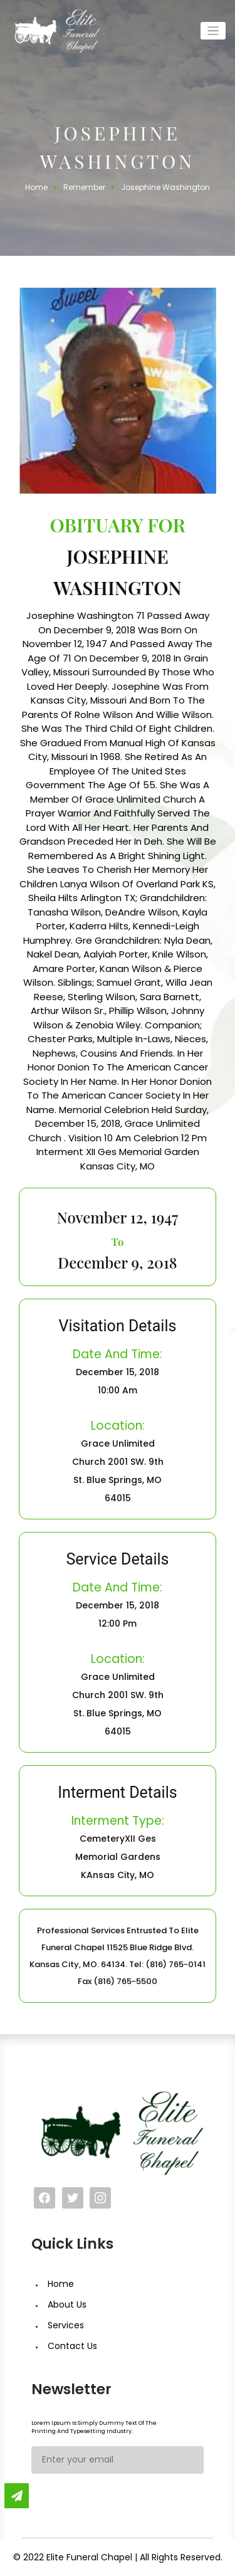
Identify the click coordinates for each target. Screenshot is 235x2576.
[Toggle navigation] (213, 31)
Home (61, 2284)
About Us (67, 2304)
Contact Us (72, 2346)
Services (66, 2325)
